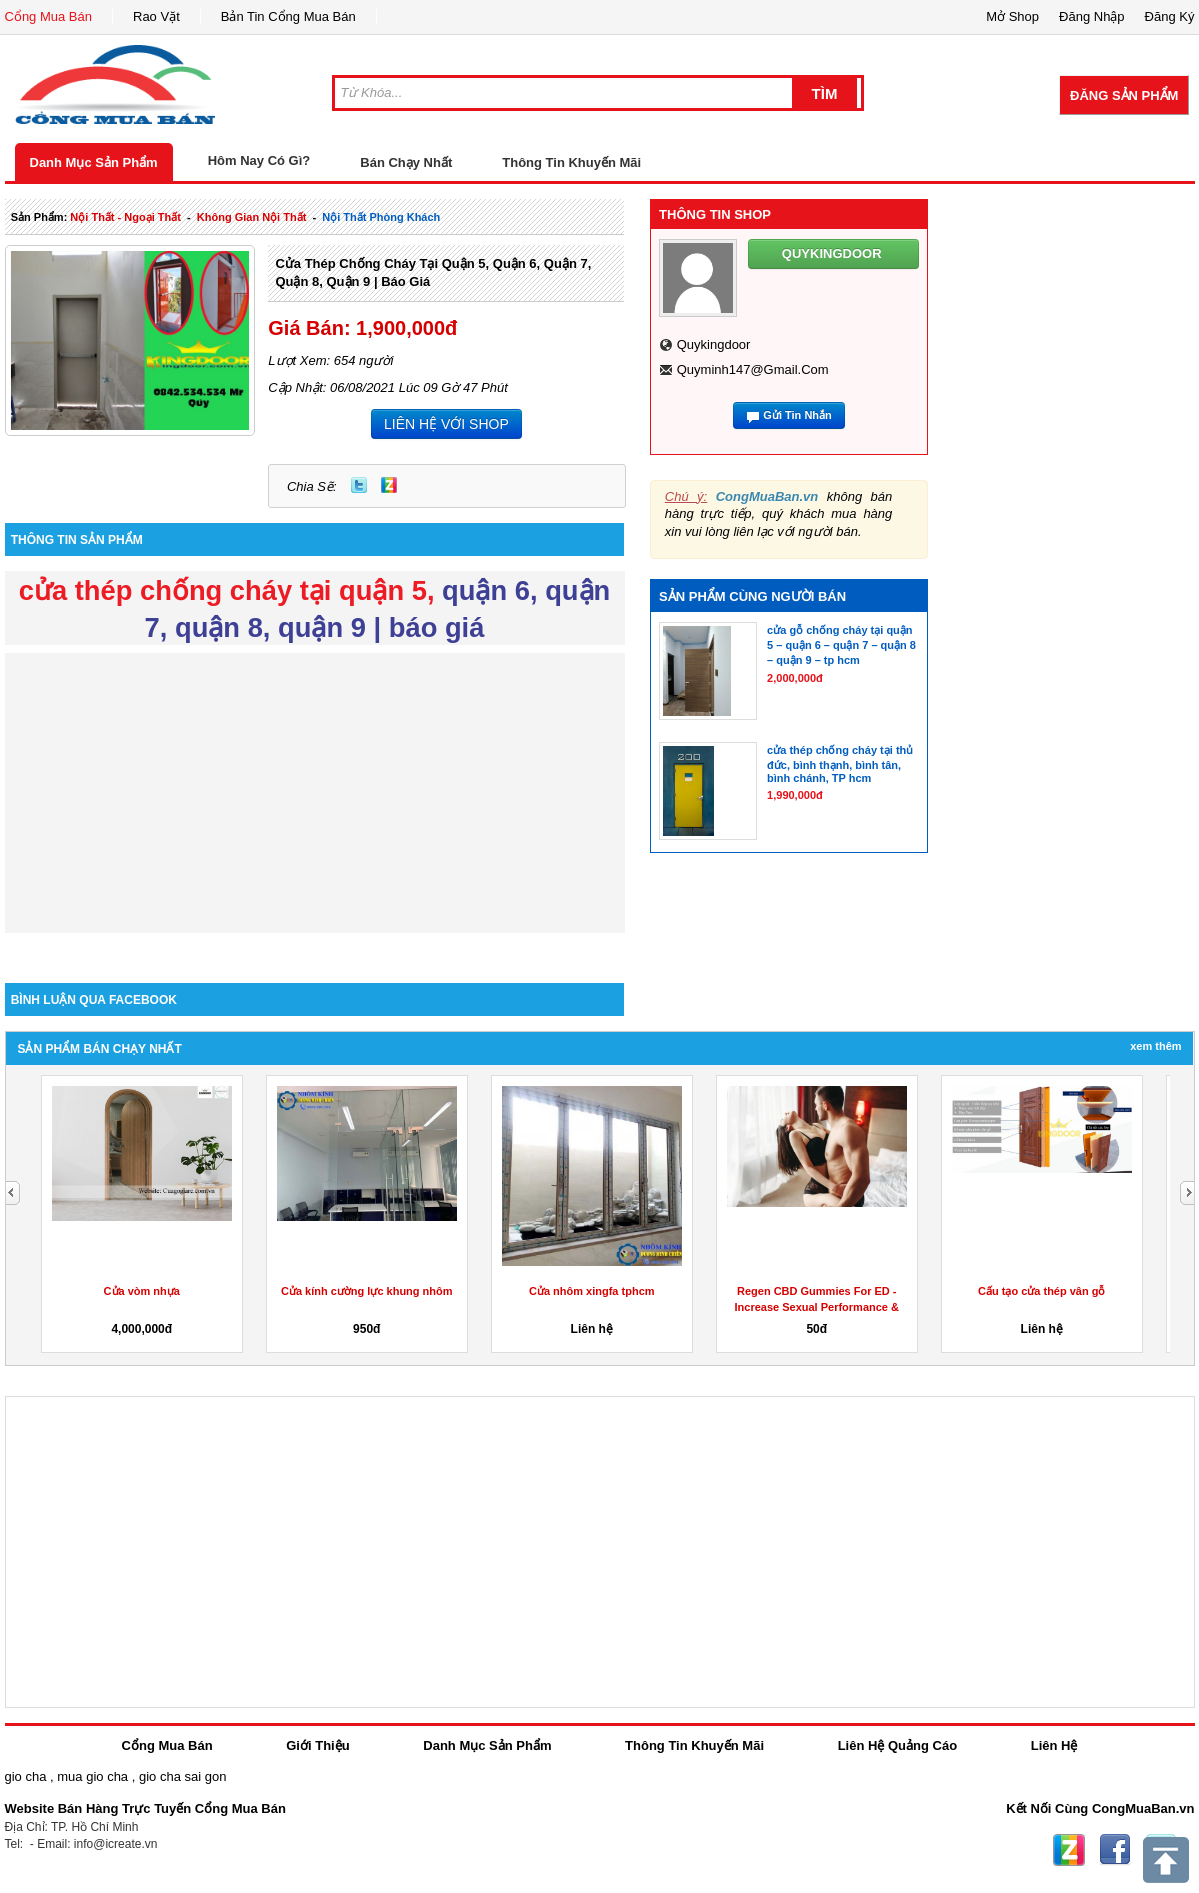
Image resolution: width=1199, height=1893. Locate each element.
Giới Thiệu (317, 1745)
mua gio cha (92, 1776)
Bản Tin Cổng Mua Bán (288, 16)
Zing (389, 485)
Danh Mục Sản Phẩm (94, 162)
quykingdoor (714, 344)
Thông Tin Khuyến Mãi (571, 162)
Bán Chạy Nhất (406, 162)
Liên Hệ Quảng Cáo (897, 1745)
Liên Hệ (1054, 1745)
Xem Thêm (1155, 1046)
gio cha (26, 1776)
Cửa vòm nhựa (142, 1291)
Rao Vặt (156, 16)
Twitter (359, 485)
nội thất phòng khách (381, 217)
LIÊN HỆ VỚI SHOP (446, 424)
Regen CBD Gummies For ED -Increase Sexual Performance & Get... (817, 1307)
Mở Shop (1012, 16)
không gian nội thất (252, 217)
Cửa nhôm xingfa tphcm (592, 1291)
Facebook (1115, 1850)
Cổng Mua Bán (49, 16)
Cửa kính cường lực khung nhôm (367, 1291)
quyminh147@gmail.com (753, 369)
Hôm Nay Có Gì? (259, 160)
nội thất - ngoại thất (125, 217)
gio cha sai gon (182, 1776)
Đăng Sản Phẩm (1124, 95)
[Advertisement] (315, 793)
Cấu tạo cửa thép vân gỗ (1041, 1291)
